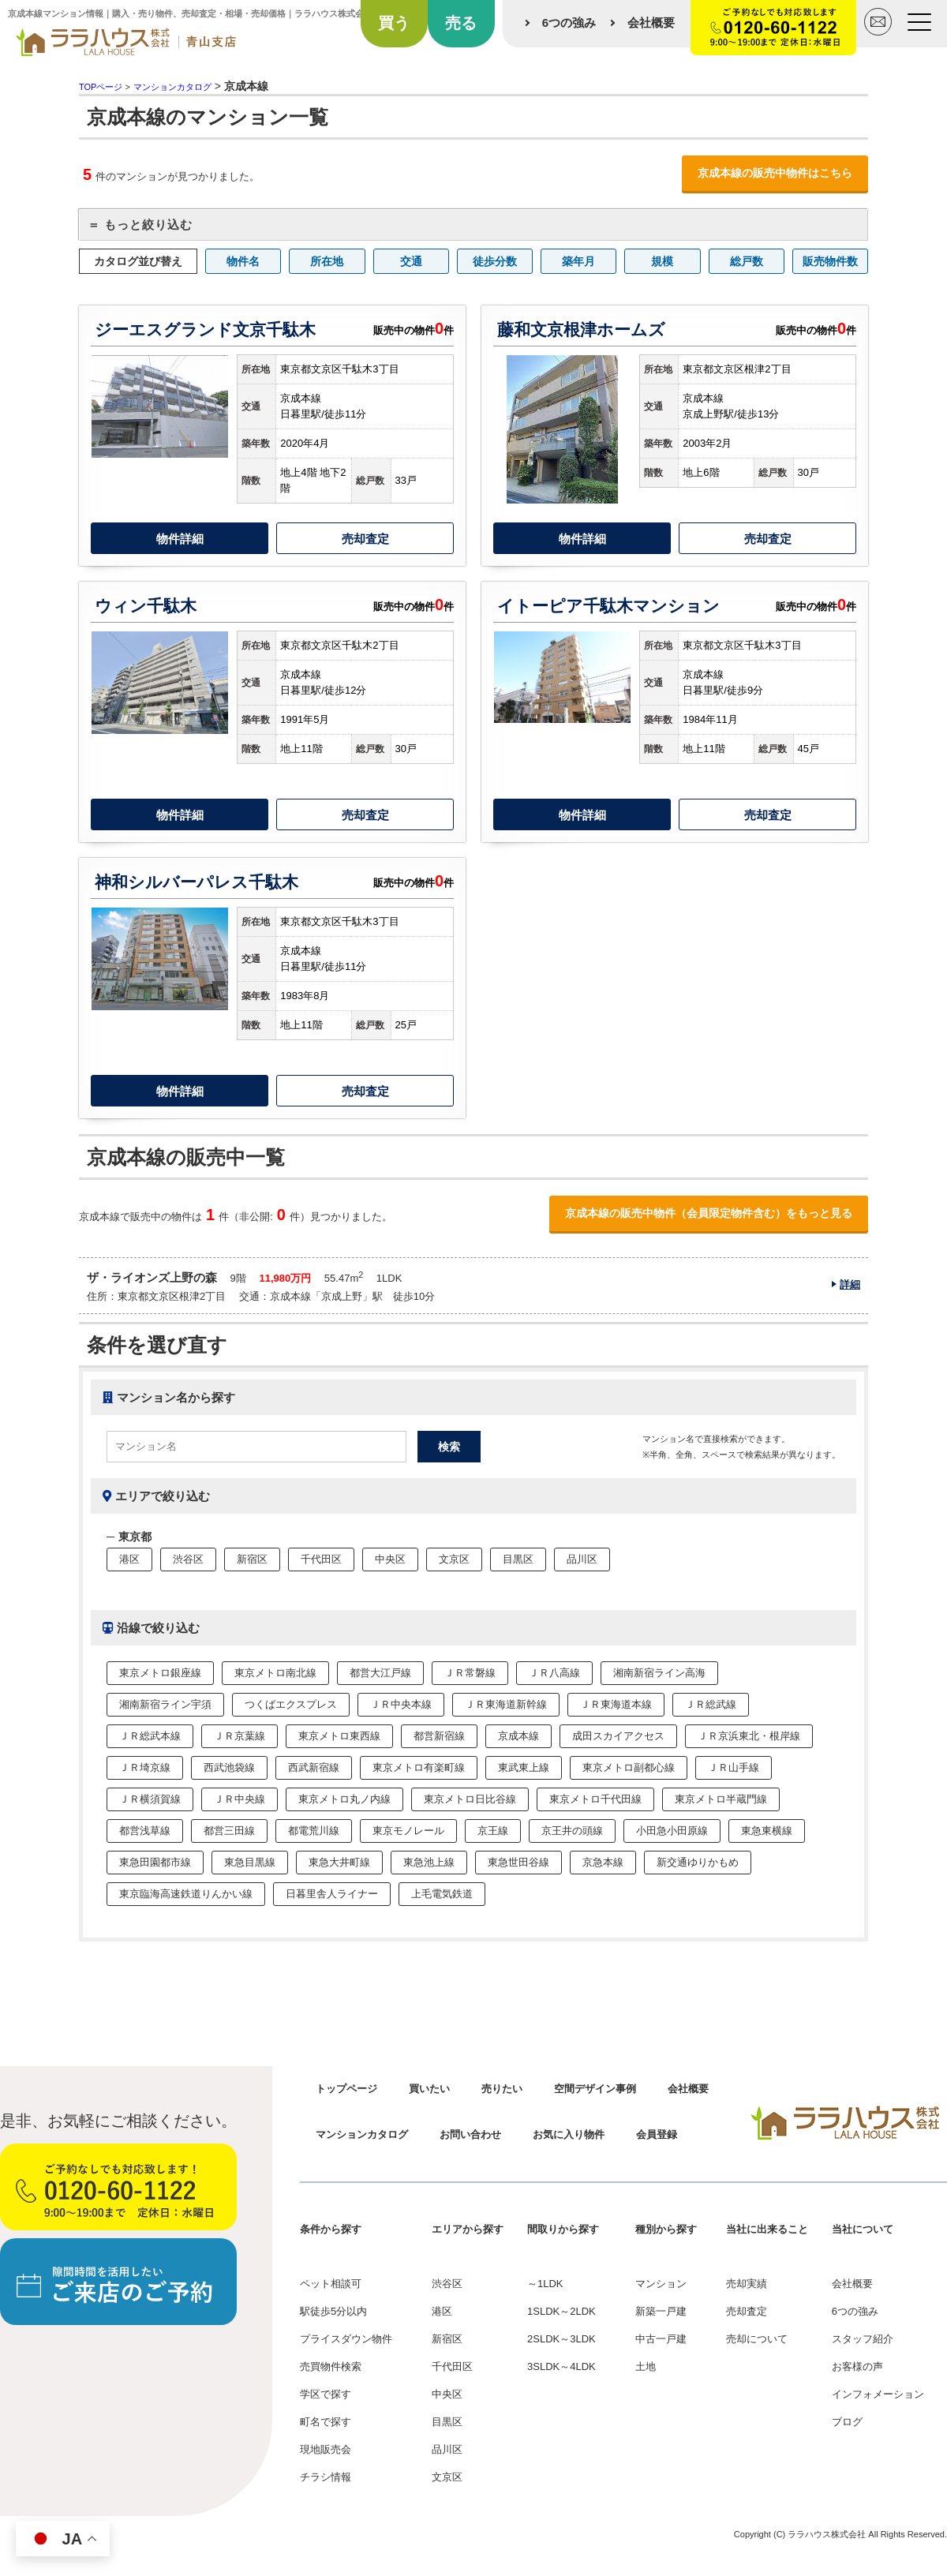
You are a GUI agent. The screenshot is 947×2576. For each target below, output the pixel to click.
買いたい (429, 2089)
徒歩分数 (495, 261)
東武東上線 (523, 1767)
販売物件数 (830, 261)
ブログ (847, 2422)
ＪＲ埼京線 (144, 1767)
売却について (757, 2339)
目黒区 (518, 1559)
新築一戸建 (661, 2311)
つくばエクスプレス (291, 1704)
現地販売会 (325, 2449)
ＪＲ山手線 (733, 1767)
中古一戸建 (661, 2339)
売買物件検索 (330, 2366)
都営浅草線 (144, 1831)
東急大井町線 (339, 1862)
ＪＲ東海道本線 (616, 1704)
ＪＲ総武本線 (150, 1736)
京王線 (492, 1831)
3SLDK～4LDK (561, 2366)
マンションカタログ (362, 2134)
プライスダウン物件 (346, 2339)
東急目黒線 (249, 1862)
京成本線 (518, 1736)
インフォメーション (878, 2394)
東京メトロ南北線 (275, 1673)
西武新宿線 (313, 1767)
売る (461, 23)
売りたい (501, 2089)
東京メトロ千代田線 (595, 1799)
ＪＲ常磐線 (470, 1673)
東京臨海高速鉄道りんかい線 (186, 1894)
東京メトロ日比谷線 (470, 1799)
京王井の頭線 (572, 1831)
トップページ (346, 2089)
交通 (411, 261)
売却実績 (746, 2284)
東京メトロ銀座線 (160, 1673)
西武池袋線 (229, 1767)
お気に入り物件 (569, 2134)
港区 (129, 1559)
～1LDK (545, 2284)
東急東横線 (766, 1831)
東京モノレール (408, 1831)
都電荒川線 (313, 1831)
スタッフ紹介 (862, 2339)
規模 (662, 261)
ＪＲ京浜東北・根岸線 (749, 1736)
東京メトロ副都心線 (628, 1767)
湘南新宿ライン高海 (659, 1673)
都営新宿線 (439, 1736)
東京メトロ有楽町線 (418, 1767)
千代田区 (321, 1559)
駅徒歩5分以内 (333, 2311)
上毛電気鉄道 (442, 1894)
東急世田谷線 (518, 1862)
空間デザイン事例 (595, 2089)
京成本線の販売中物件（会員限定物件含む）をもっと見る (708, 1213)
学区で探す (325, 2394)
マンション (661, 2284)
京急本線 (602, 1862)
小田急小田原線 (672, 1831)
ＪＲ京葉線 (239, 1736)
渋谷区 (188, 1559)
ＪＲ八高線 (554, 1673)
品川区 (582, 1559)
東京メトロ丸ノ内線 (344, 1799)
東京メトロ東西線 (339, 1736)
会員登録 (656, 2134)
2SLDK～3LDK (561, 2339)
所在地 (326, 261)
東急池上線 (429, 1862)
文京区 (454, 1559)
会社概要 (651, 22)
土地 (645, 2366)
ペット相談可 (330, 2284)
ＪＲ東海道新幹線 (506, 1704)
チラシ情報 (325, 2477)
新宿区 (252, 1559)
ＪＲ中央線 (239, 1799)
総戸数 (746, 261)
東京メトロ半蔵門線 (721, 1799)
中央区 (390, 1559)
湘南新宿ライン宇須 (165, 1704)
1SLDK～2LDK (561, 2311)
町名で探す (325, 2422)
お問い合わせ (470, 2134)
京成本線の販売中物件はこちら (775, 173)
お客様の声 (857, 2366)
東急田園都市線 (155, 1862)
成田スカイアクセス (618, 1736)
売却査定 (365, 538)
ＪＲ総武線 (710, 1704)
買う (394, 23)
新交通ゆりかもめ (698, 1862)
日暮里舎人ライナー (332, 1894)
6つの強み (569, 22)
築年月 (578, 261)
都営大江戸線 (380, 1673)
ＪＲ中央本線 (401, 1704)
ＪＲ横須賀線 (150, 1799)
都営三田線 (229, 1831)
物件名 (243, 261)
